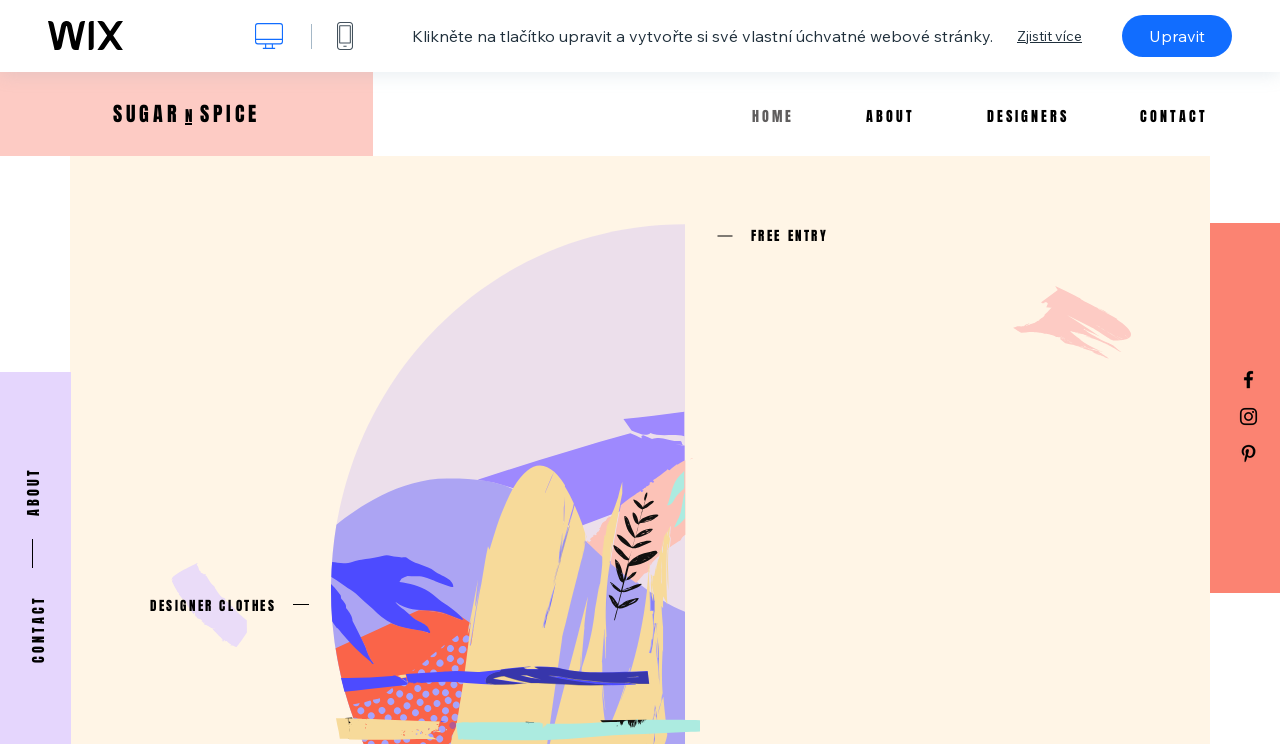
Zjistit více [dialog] (1049, 36)
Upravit (1177, 36)
